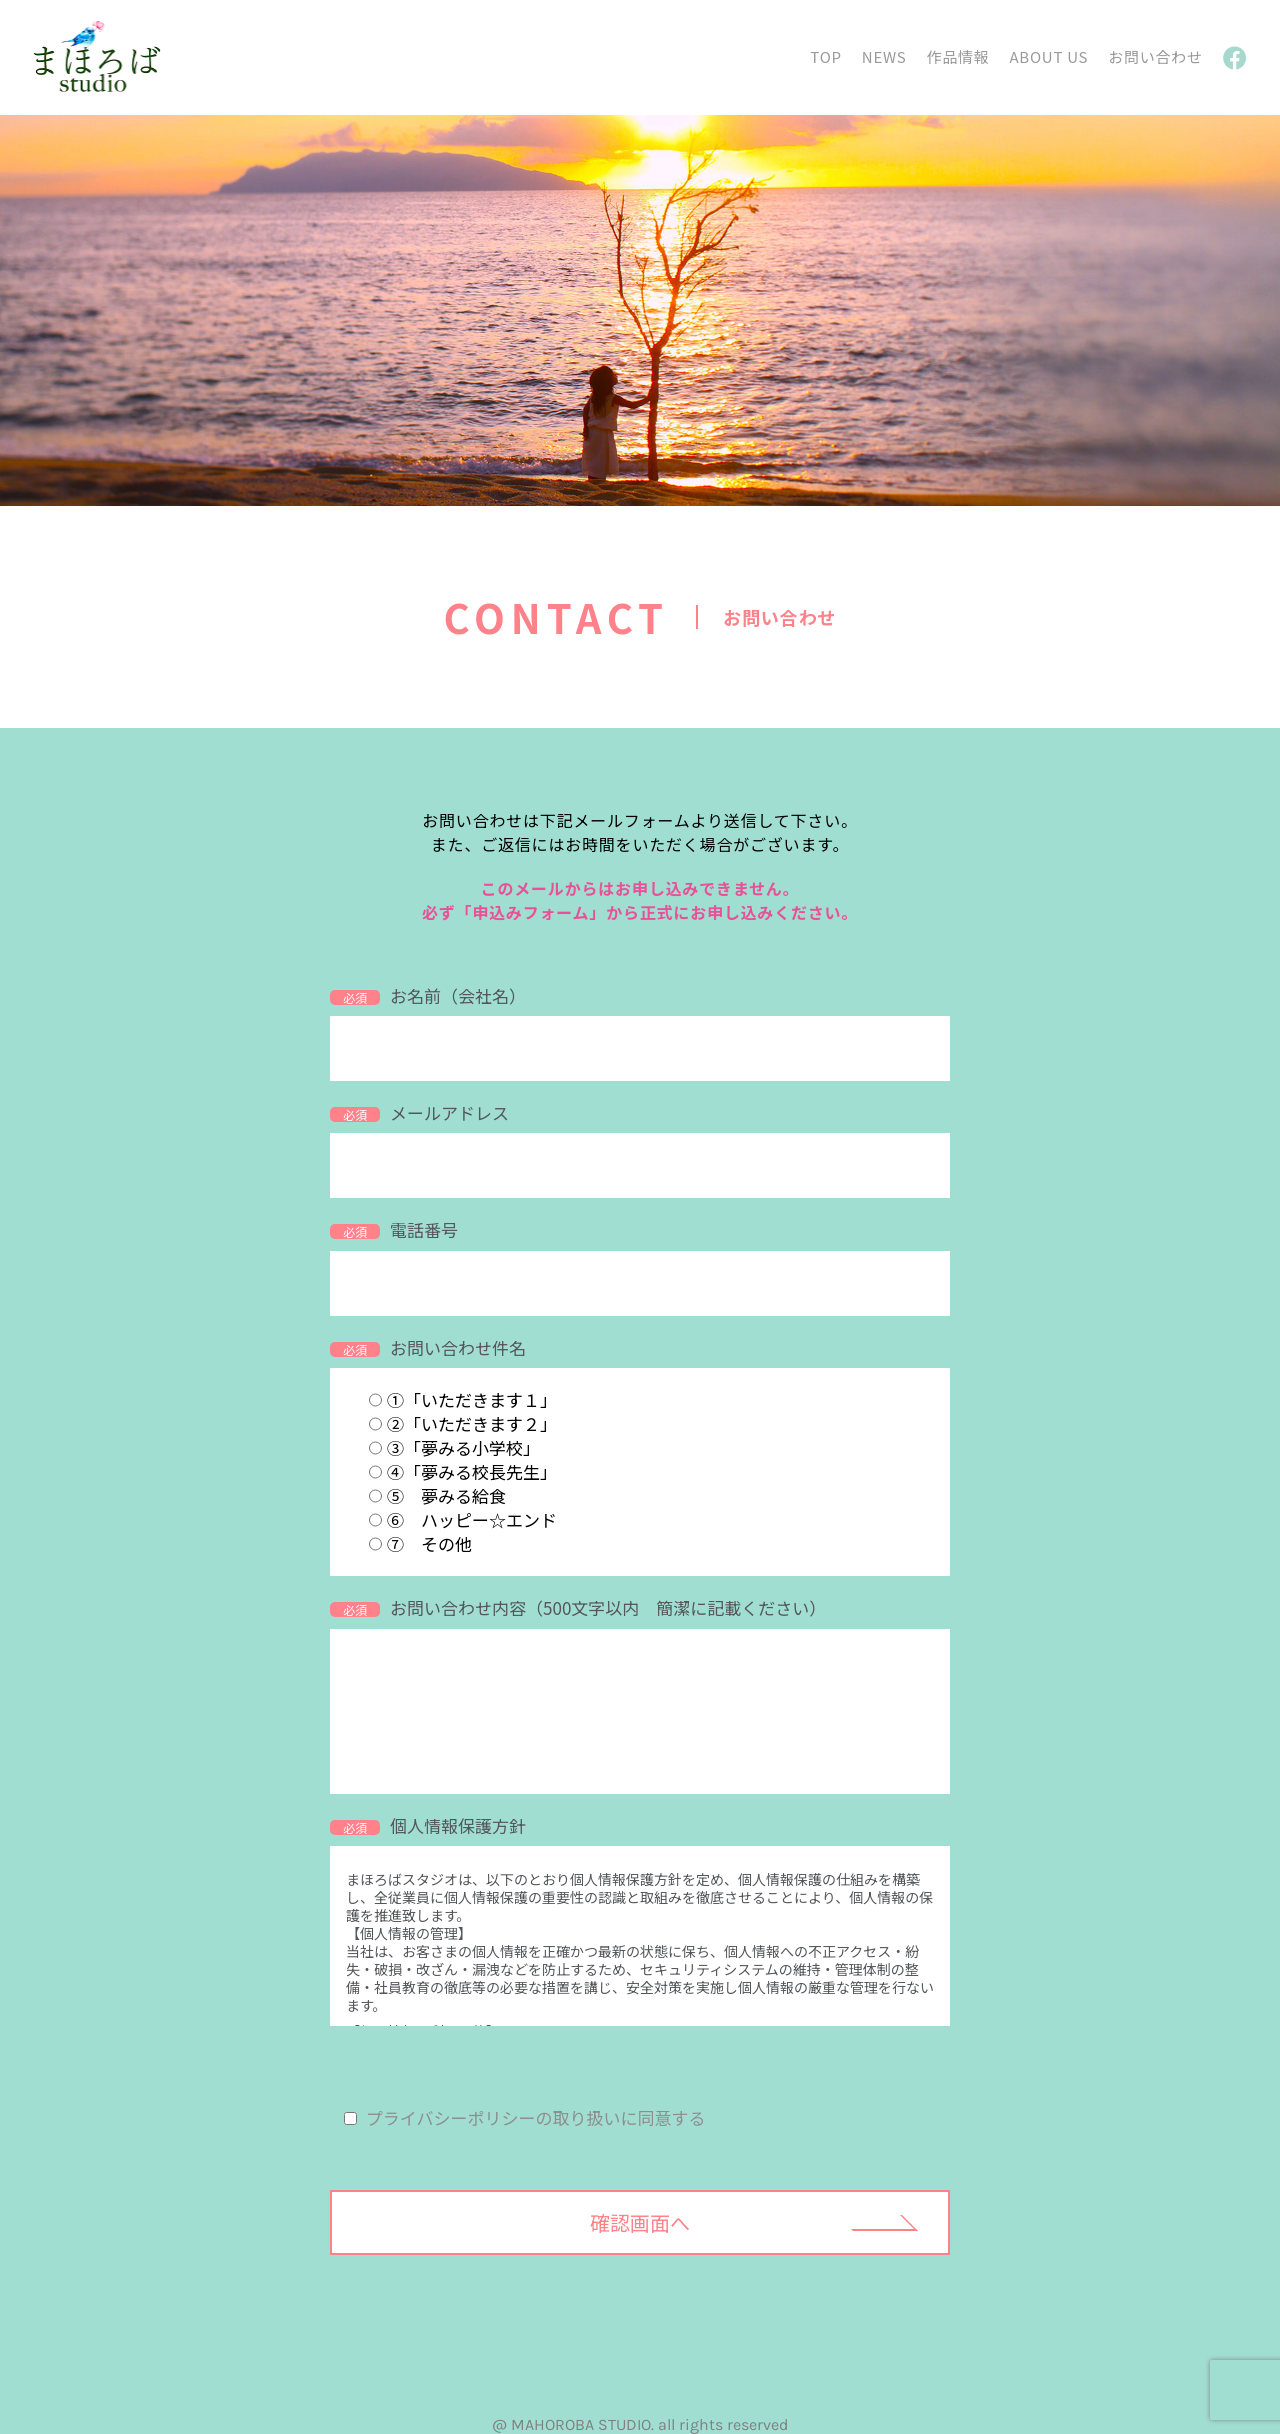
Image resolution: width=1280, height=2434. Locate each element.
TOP (825, 56)
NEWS (884, 56)
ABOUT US (1048, 56)
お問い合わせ (1155, 56)
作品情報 (957, 56)
